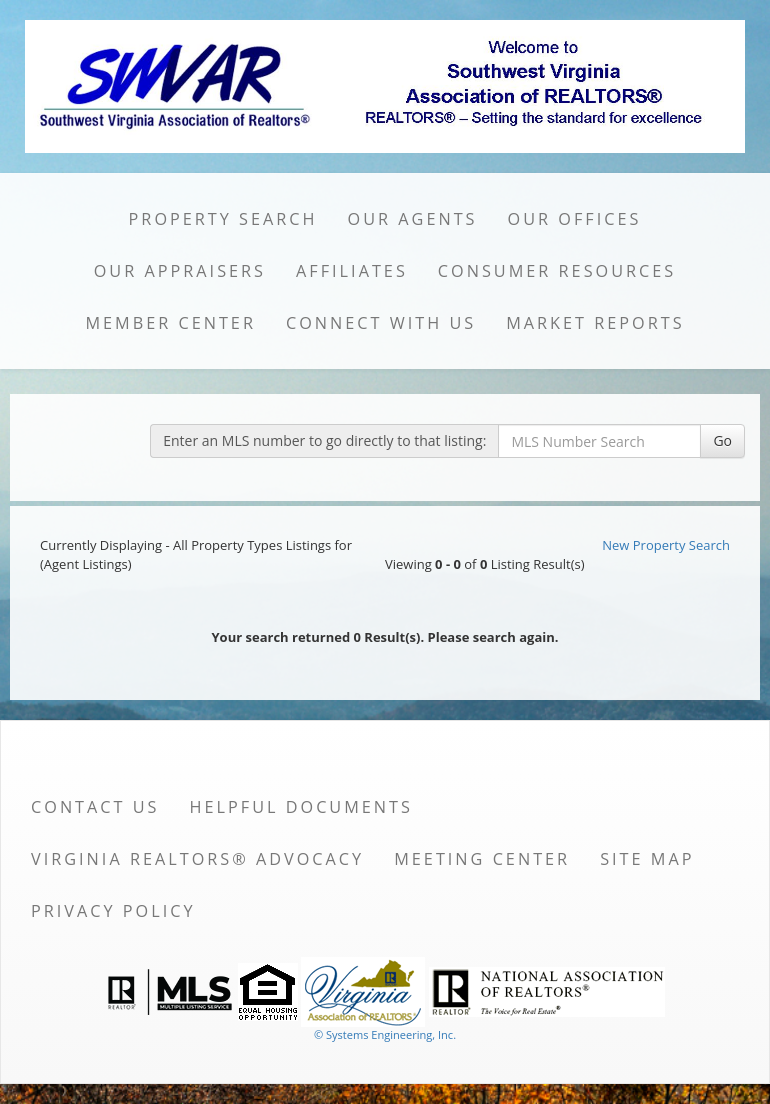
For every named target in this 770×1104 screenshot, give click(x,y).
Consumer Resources (557, 271)
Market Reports (595, 323)
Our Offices (575, 219)
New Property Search (666, 545)
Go (722, 440)
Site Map (647, 859)
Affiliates (352, 271)
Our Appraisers (180, 271)
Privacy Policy (113, 911)
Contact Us (95, 807)
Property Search (223, 219)
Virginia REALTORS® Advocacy (197, 859)
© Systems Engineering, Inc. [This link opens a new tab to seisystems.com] (385, 1034)
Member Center (170, 323)
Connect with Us (381, 323)
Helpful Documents (301, 807)
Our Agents (413, 219)
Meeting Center (482, 859)
